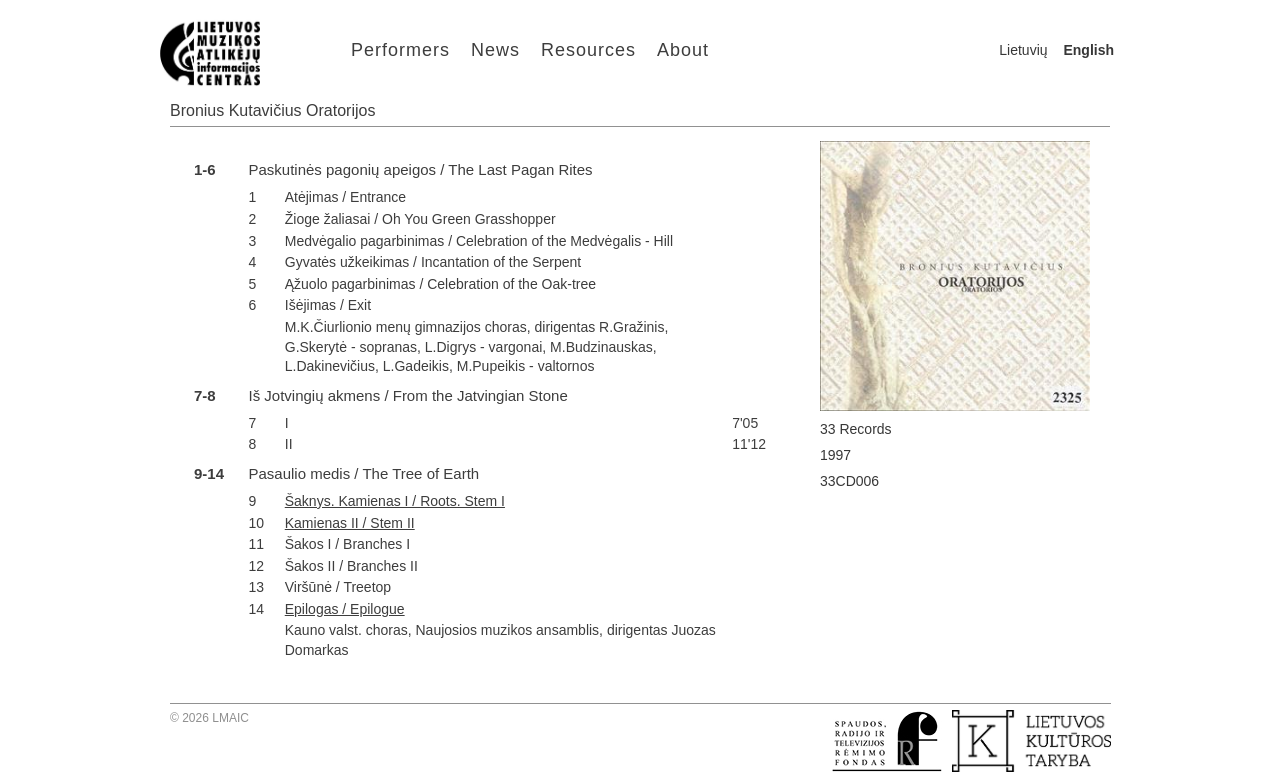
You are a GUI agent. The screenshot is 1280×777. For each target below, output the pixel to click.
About (683, 50)
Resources (588, 50)
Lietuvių (1023, 50)
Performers (400, 50)
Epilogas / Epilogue (345, 609)
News (495, 50)
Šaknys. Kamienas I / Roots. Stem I (395, 501)
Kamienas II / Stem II (350, 523)
